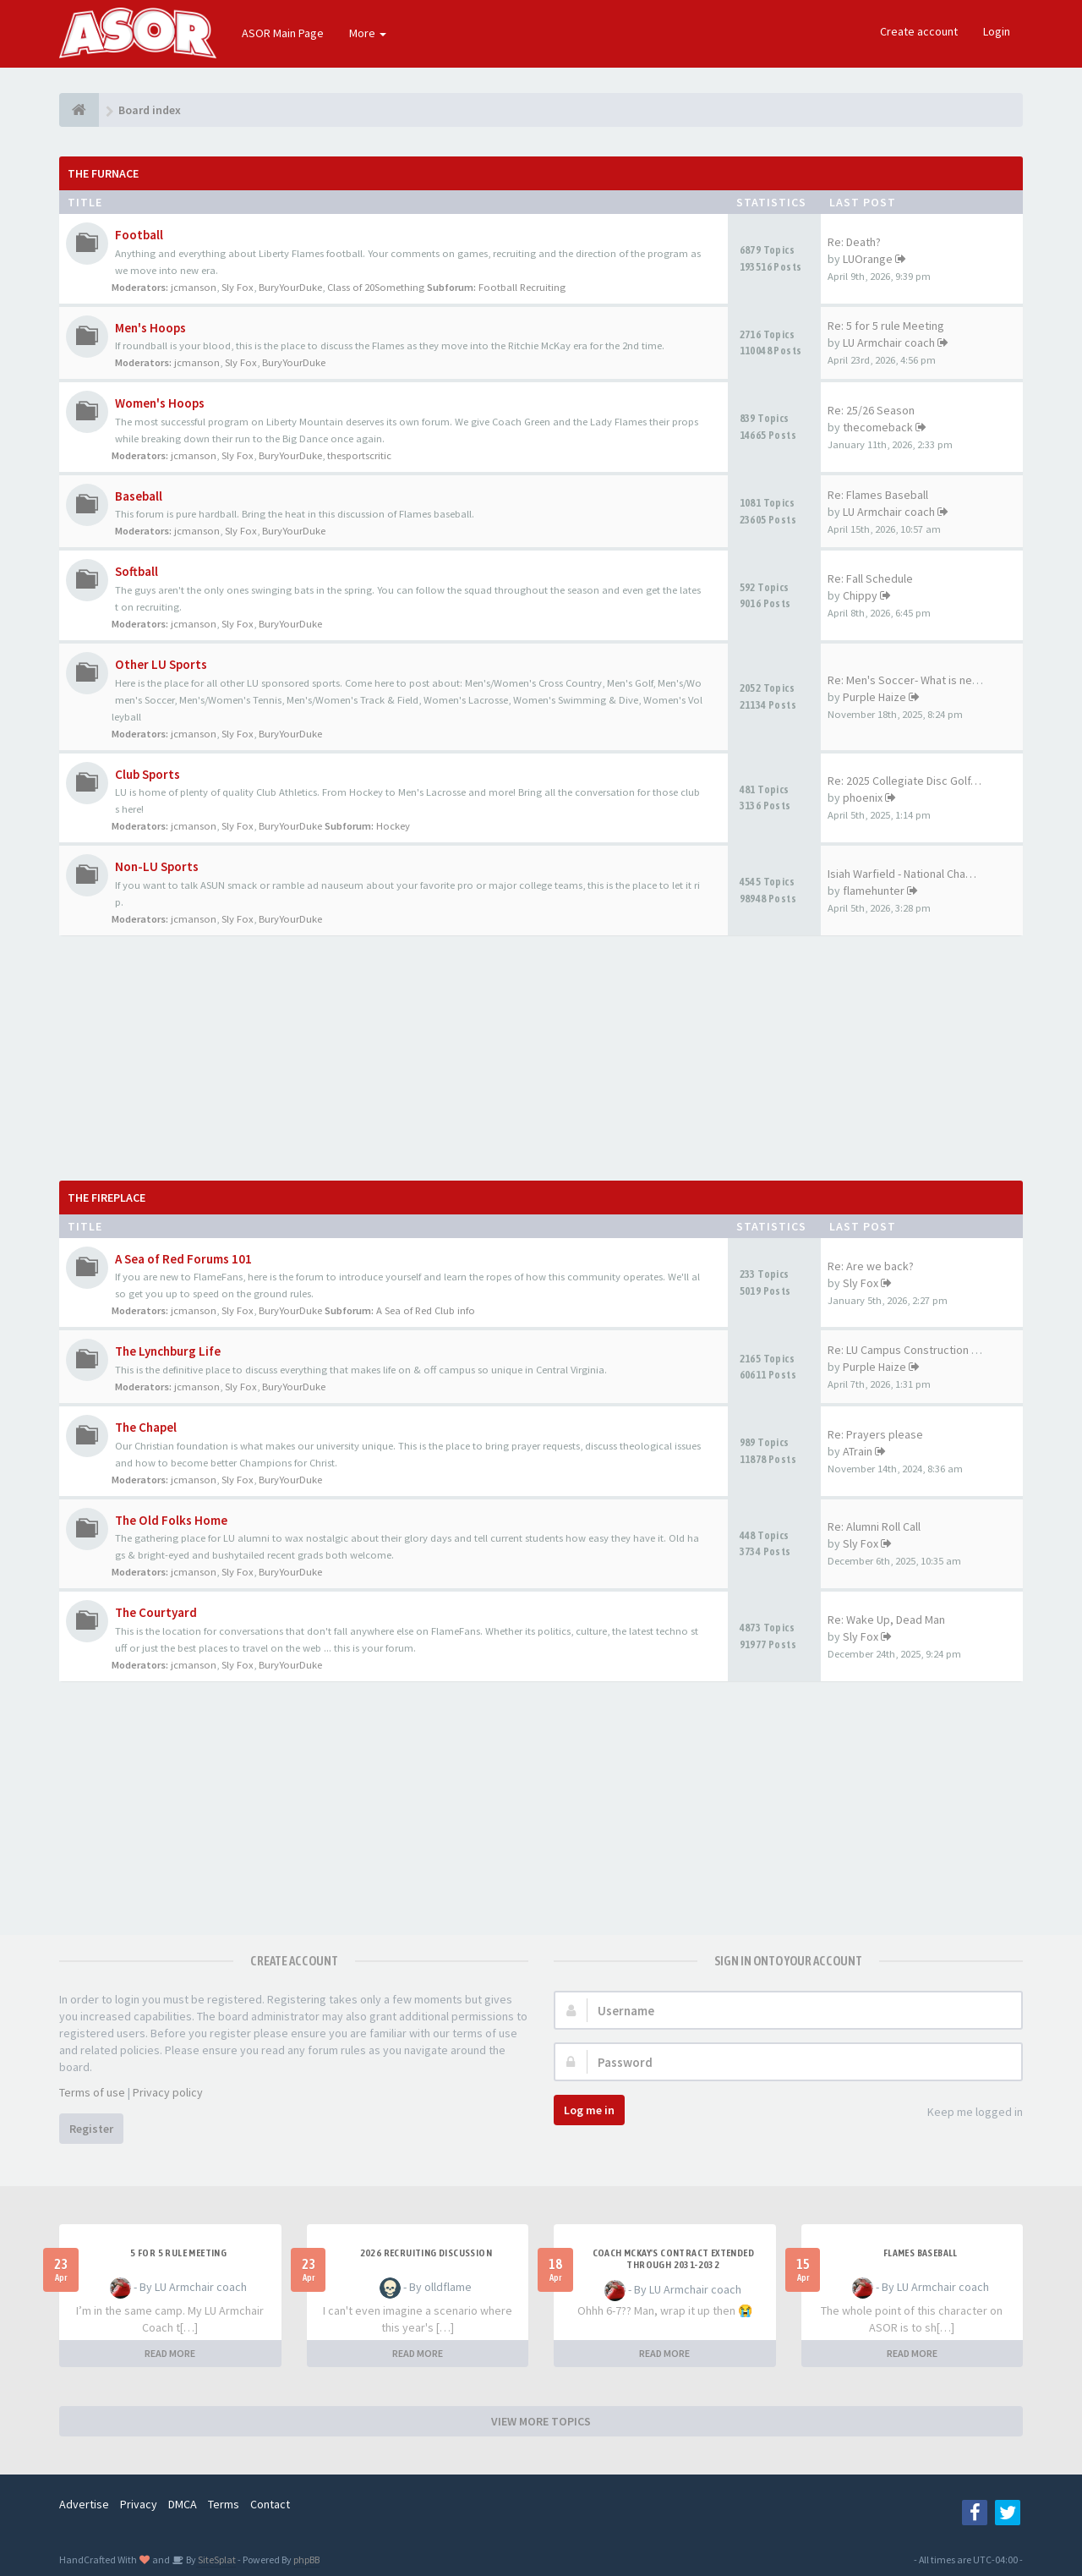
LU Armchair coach (889, 342)
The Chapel (146, 1427)
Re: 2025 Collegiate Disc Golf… (904, 780)
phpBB (306, 2559)
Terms (223, 2504)
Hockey (393, 825)
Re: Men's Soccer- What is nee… (909, 680)
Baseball (138, 496)
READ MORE (170, 2353)
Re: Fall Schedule (870, 578)
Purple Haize (874, 696)
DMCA (182, 2504)
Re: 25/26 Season (871, 410)
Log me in (589, 2110)
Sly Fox (237, 287)
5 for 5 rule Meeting (178, 2253)
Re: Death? (854, 241)
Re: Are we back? (871, 1266)
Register (91, 2128)
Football (139, 235)
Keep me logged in (966, 2113)
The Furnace (103, 173)
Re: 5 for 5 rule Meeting (886, 325)
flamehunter (873, 890)
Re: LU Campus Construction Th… (911, 1349)
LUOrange (868, 258)
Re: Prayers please (875, 1434)
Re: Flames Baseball (878, 494)
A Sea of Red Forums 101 (183, 1259)
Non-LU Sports (157, 866)
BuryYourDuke (290, 287)
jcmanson (193, 287)
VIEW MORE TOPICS (541, 2421)
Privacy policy (168, 2092)
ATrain (857, 1451)
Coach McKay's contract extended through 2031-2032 (673, 2259)
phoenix (863, 797)
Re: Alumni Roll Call (874, 1526)
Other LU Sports (161, 664)
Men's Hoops (150, 328)
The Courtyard (156, 1612)
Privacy (138, 2504)
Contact (270, 2504)
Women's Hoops (160, 403)
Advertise (84, 2504)
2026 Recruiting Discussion (426, 2253)
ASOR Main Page (283, 33)
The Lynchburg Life (168, 1351)
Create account (919, 31)
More (367, 33)
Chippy (860, 595)
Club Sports (147, 774)
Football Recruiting (522, 287)
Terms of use (92, 2092)
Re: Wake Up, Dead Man (886, 1619)
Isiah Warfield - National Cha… (902, 873)
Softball (136, 571)
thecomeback (878, 427)
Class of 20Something (375, 287)
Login (996, 31)
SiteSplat (216, 2559)
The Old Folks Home (171, 1520)
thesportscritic (359, 455)
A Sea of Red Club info (425, 1310)
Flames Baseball (920, 2253)
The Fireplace (106, 1197)
